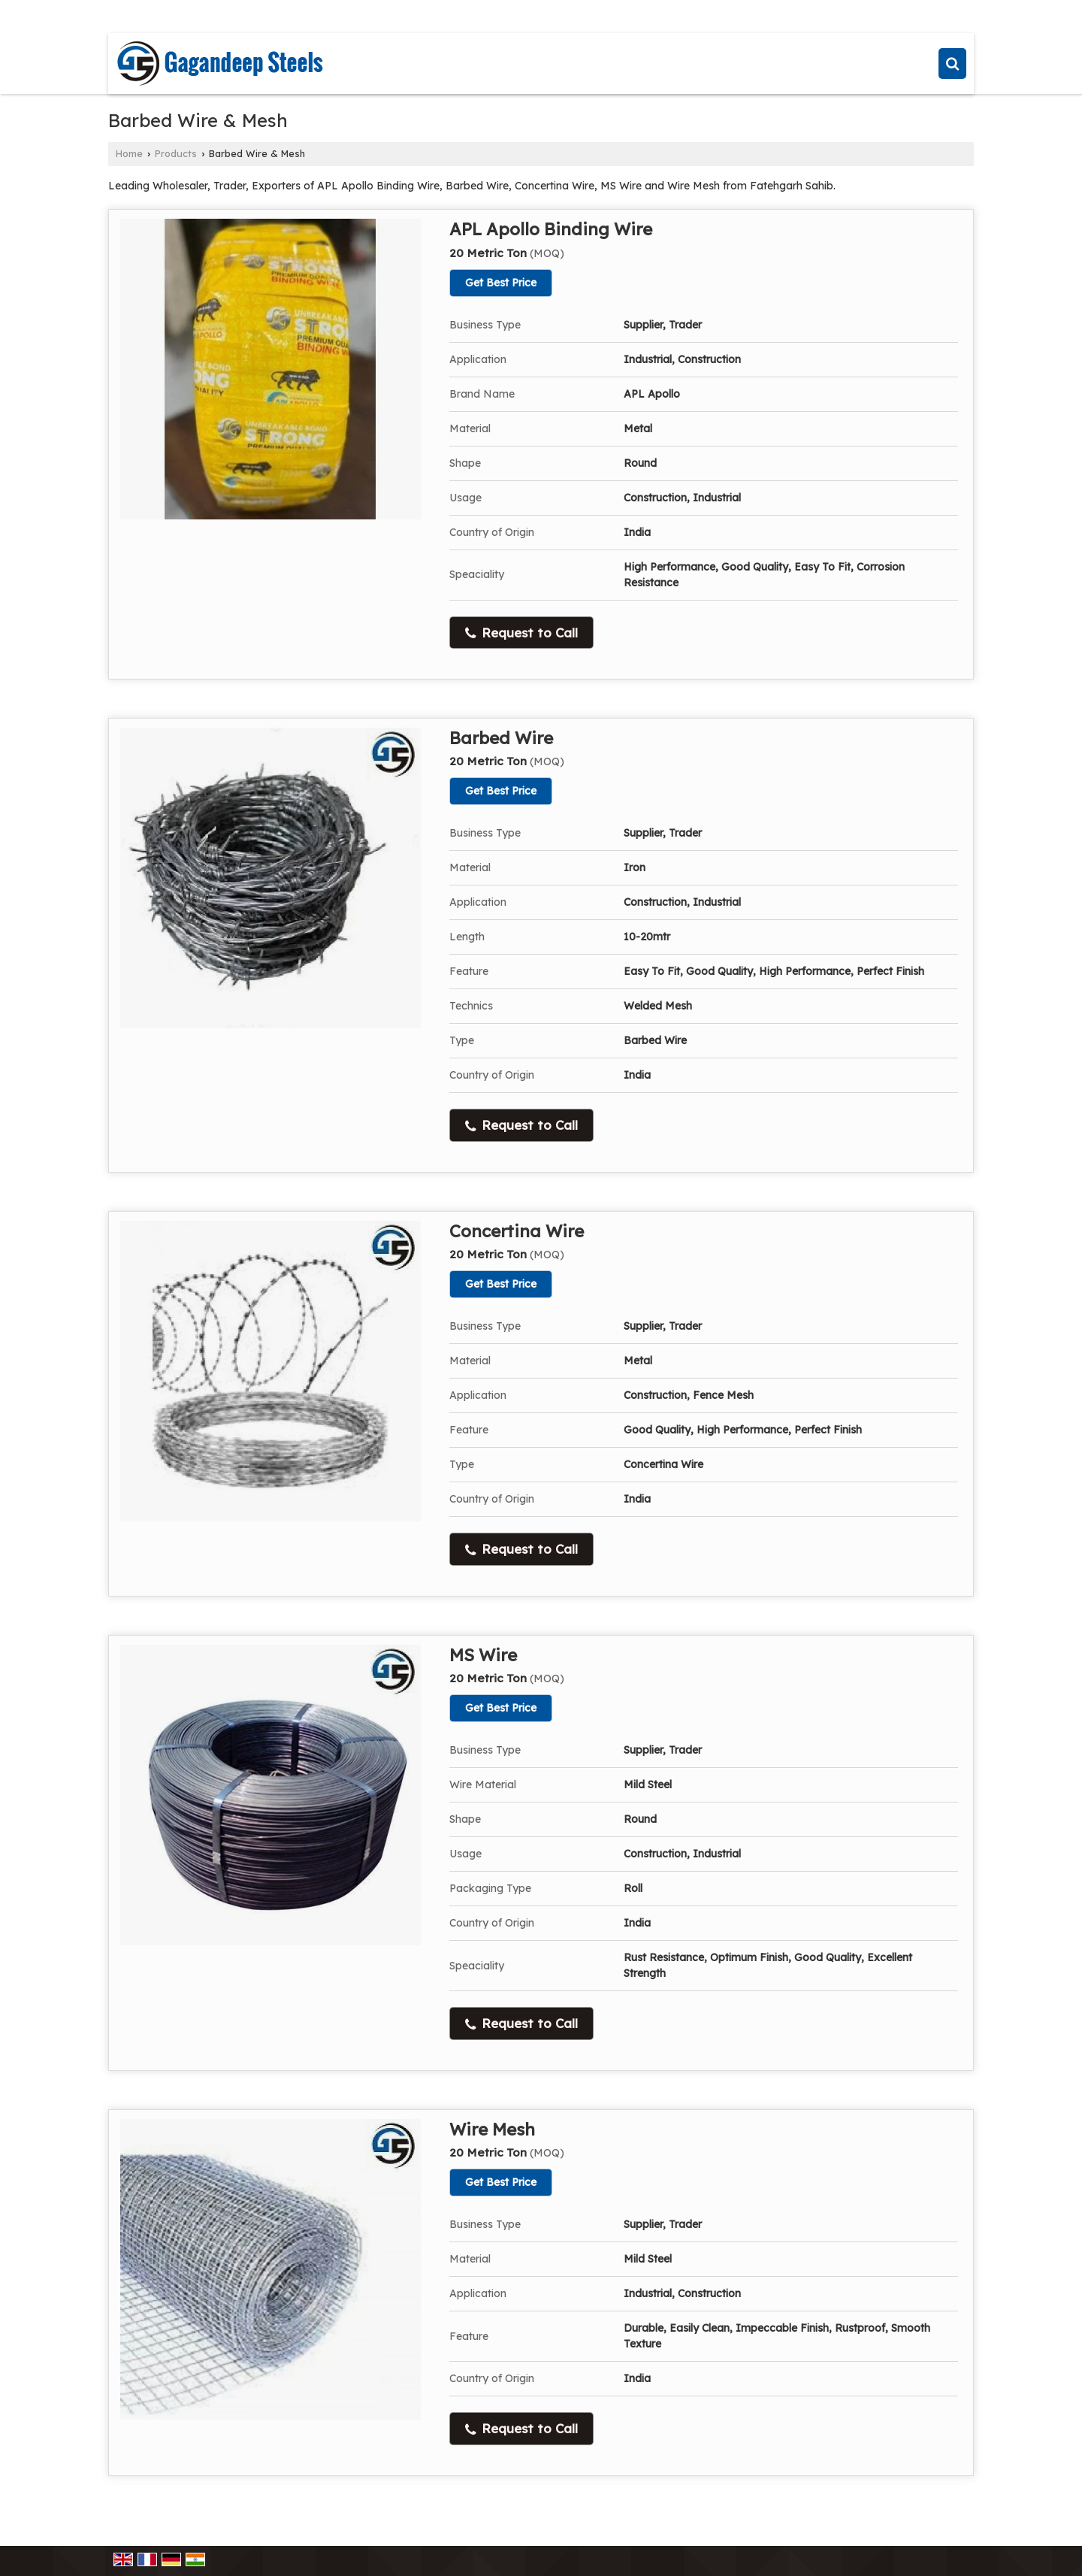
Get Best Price (500, 282)
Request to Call (521, 633)
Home (129, 153)
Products (176, 153)
